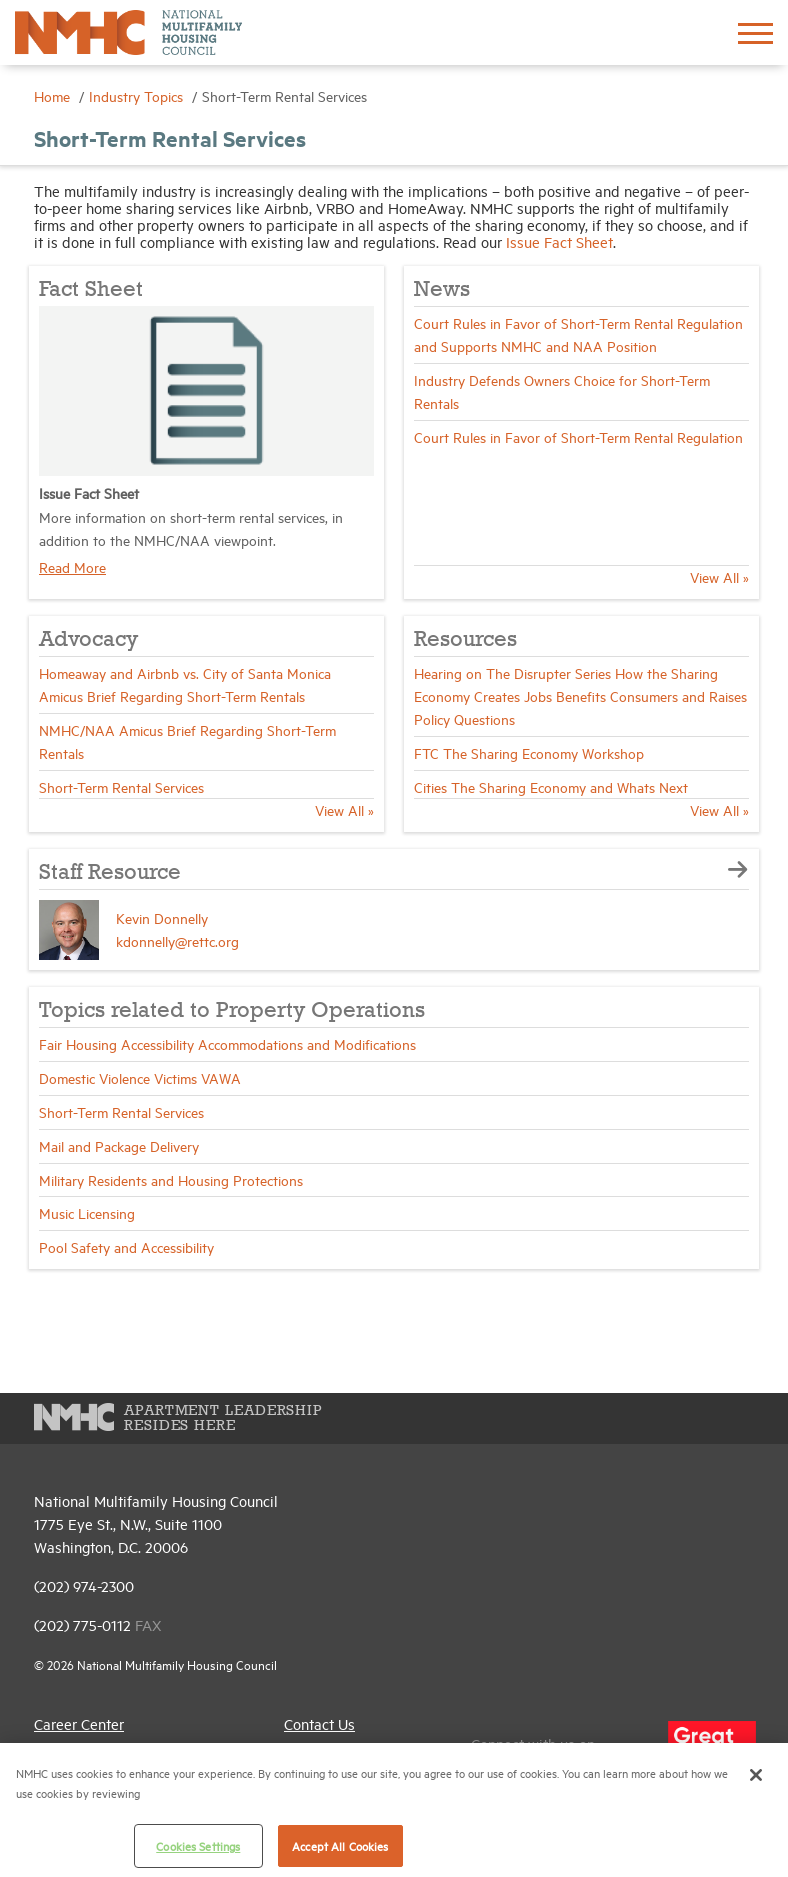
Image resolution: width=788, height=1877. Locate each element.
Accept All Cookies (340, 1845)
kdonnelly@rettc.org (177, 940)
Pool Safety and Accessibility (126, 1246)
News (442, 290)
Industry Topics (138, 95)
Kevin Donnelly (162, 917)
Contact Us (319, 1723)
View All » (719, 576)
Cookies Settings (198, 1845)
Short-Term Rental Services (121, 786)
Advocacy (88, 640)
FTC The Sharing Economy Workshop (529, 752)
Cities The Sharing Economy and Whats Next (551, 786)
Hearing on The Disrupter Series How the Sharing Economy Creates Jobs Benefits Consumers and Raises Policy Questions (580, 695)
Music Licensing (87, 1212)
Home (54, 95)
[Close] (756, 1775)
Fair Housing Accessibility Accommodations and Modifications (227, 1043)
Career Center (79, 1723)
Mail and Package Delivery (119, 1145)
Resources (465, 640)
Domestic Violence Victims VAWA (140, 1077)
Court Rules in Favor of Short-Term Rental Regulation (578, 436)
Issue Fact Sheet (559, 241)
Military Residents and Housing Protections (171, 1179)
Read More (72, 566)
